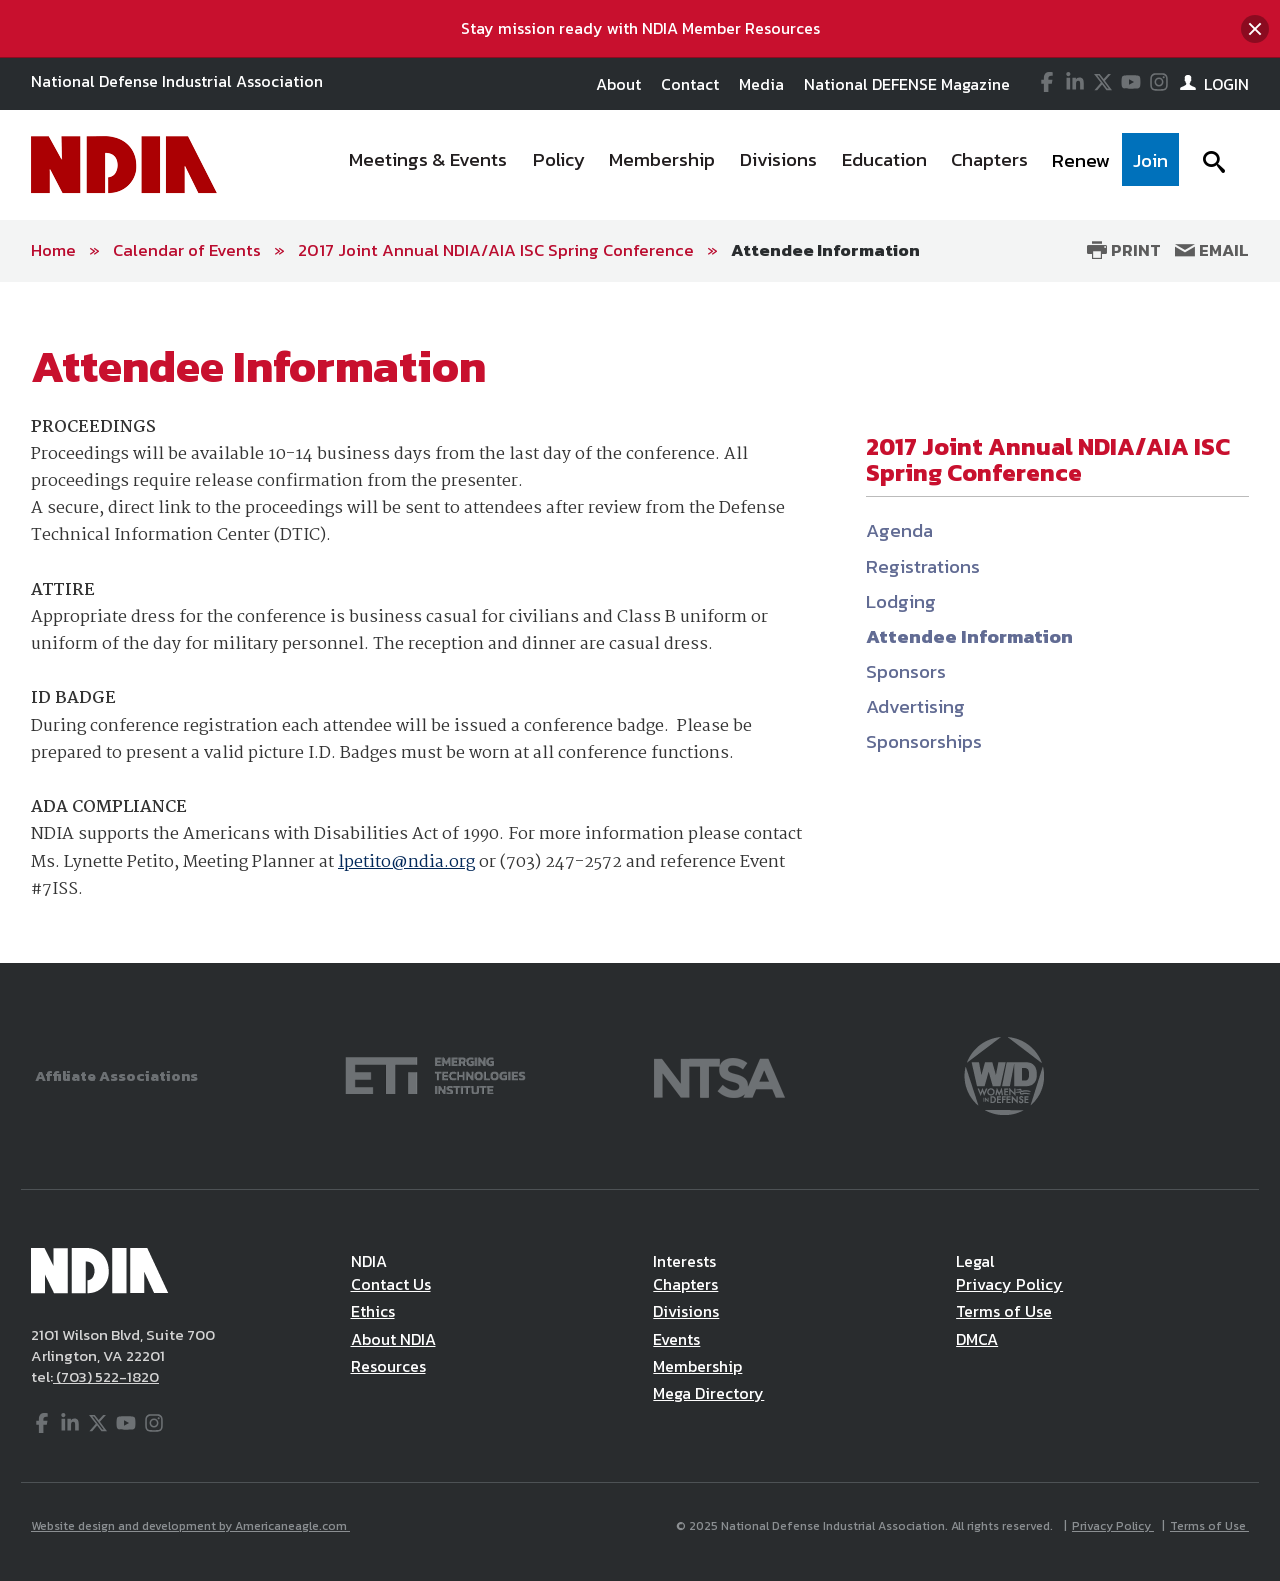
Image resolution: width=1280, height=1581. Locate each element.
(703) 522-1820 (106, 1376)
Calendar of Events (187, 250)
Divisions (686, 1311)
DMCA (977, 1339)
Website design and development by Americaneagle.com (190, 1526)
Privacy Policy (1009, 1284)
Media (761, 84)
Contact (690, 84)
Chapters (685, 1284)
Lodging (901, 601)
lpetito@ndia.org (406, 862)
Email (1212, 250)
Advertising (915, 706)
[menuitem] (429, 165)
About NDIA (393, 1339)
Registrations (923, 566)
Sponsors (906, 671)
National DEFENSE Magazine (907, 84)
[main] (640, 622)
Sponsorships (924, 741)
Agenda (899, 530)
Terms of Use (1004, 1311)
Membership (697, 1366)
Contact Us (391, 1284)
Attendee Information (825, 250)
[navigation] (758, 165)
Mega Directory (708, 1393)
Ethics (373, 1311)
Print (1124, 250)
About (618, 84)
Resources (388, 1366)
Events (676, 1339)
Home (53, 250)
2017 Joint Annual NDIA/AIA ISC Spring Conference (496, 250)
